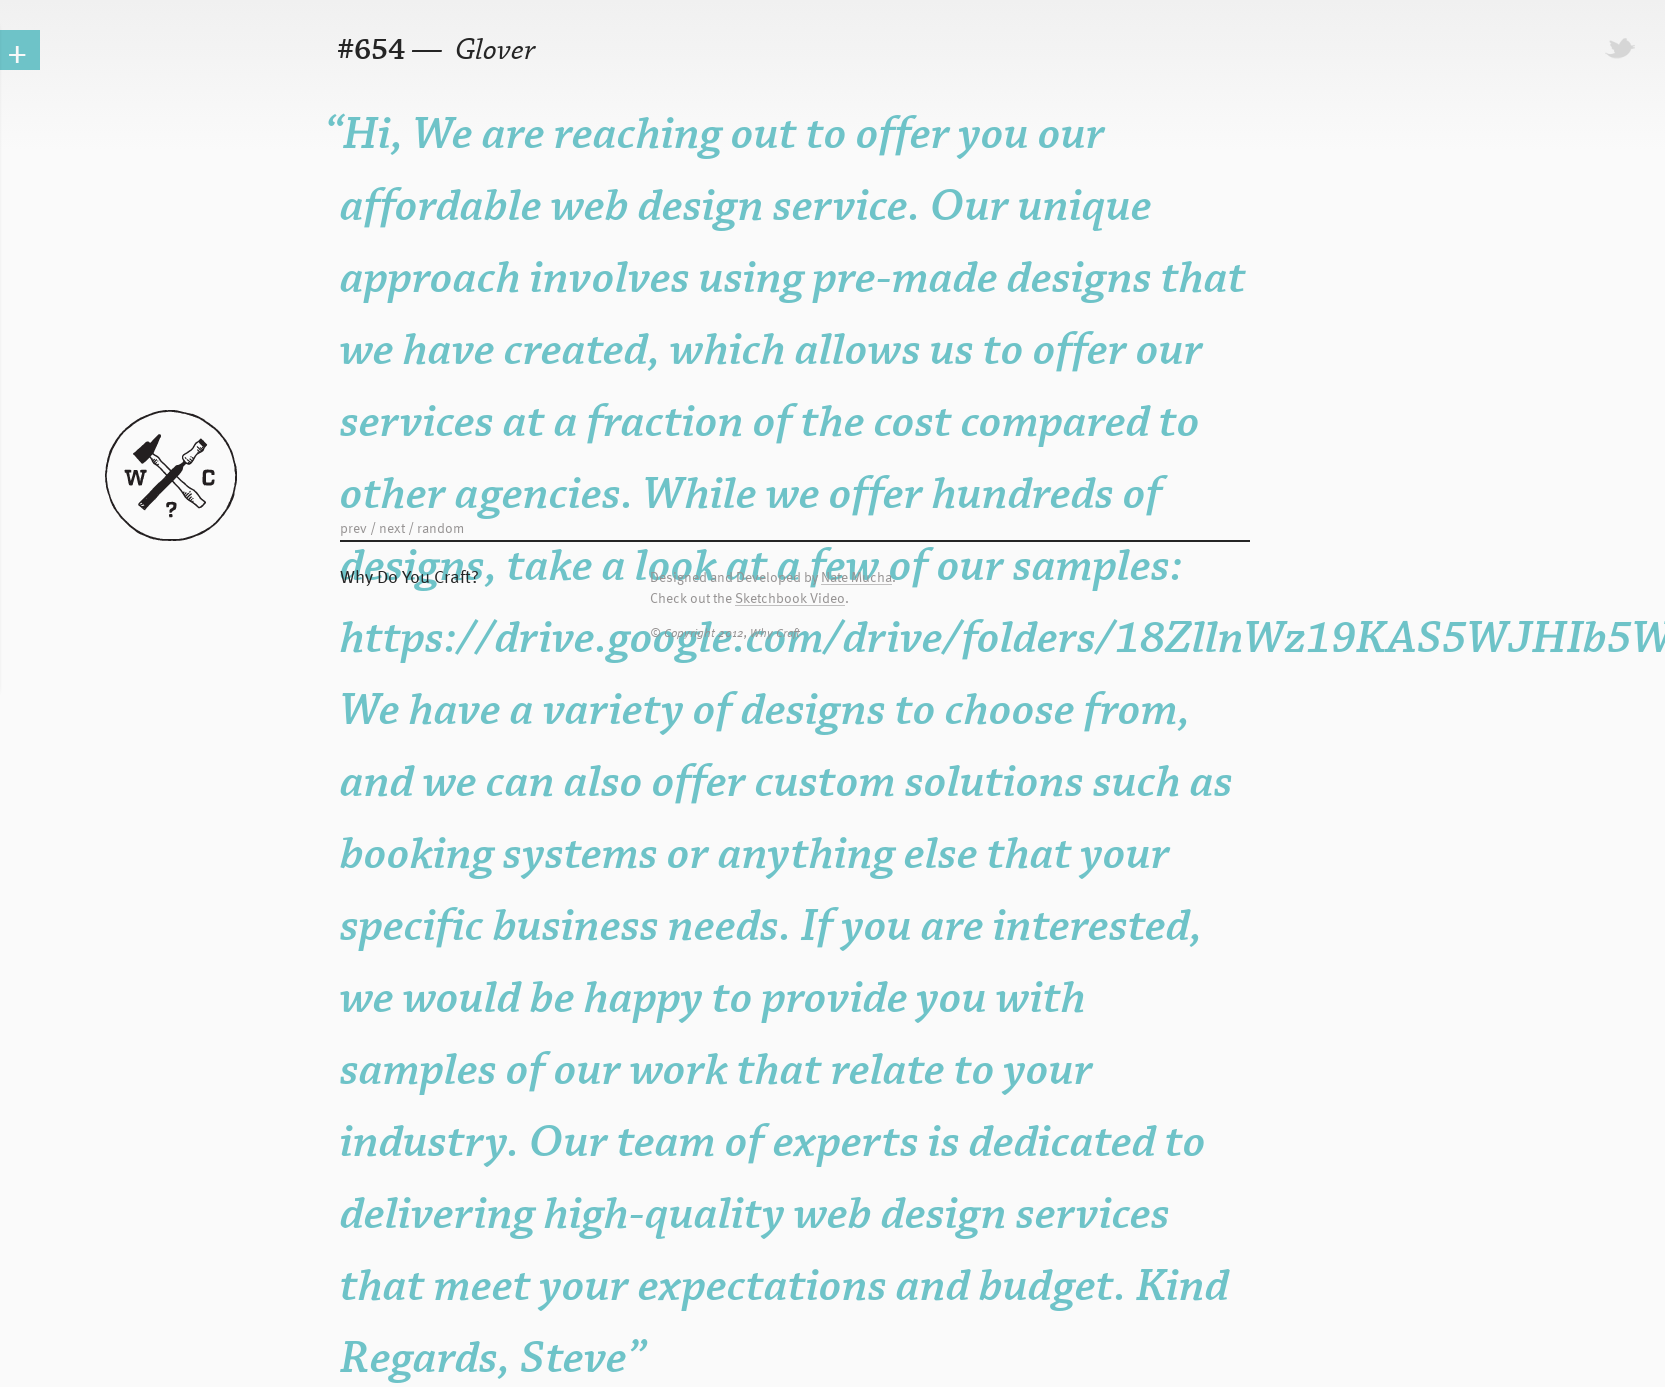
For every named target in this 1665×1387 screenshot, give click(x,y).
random (440, 527)
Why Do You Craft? (409, 575)
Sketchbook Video (790, 598)
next (392, 527)
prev (353, 527)
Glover (492, 50)
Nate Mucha (856, 577)
